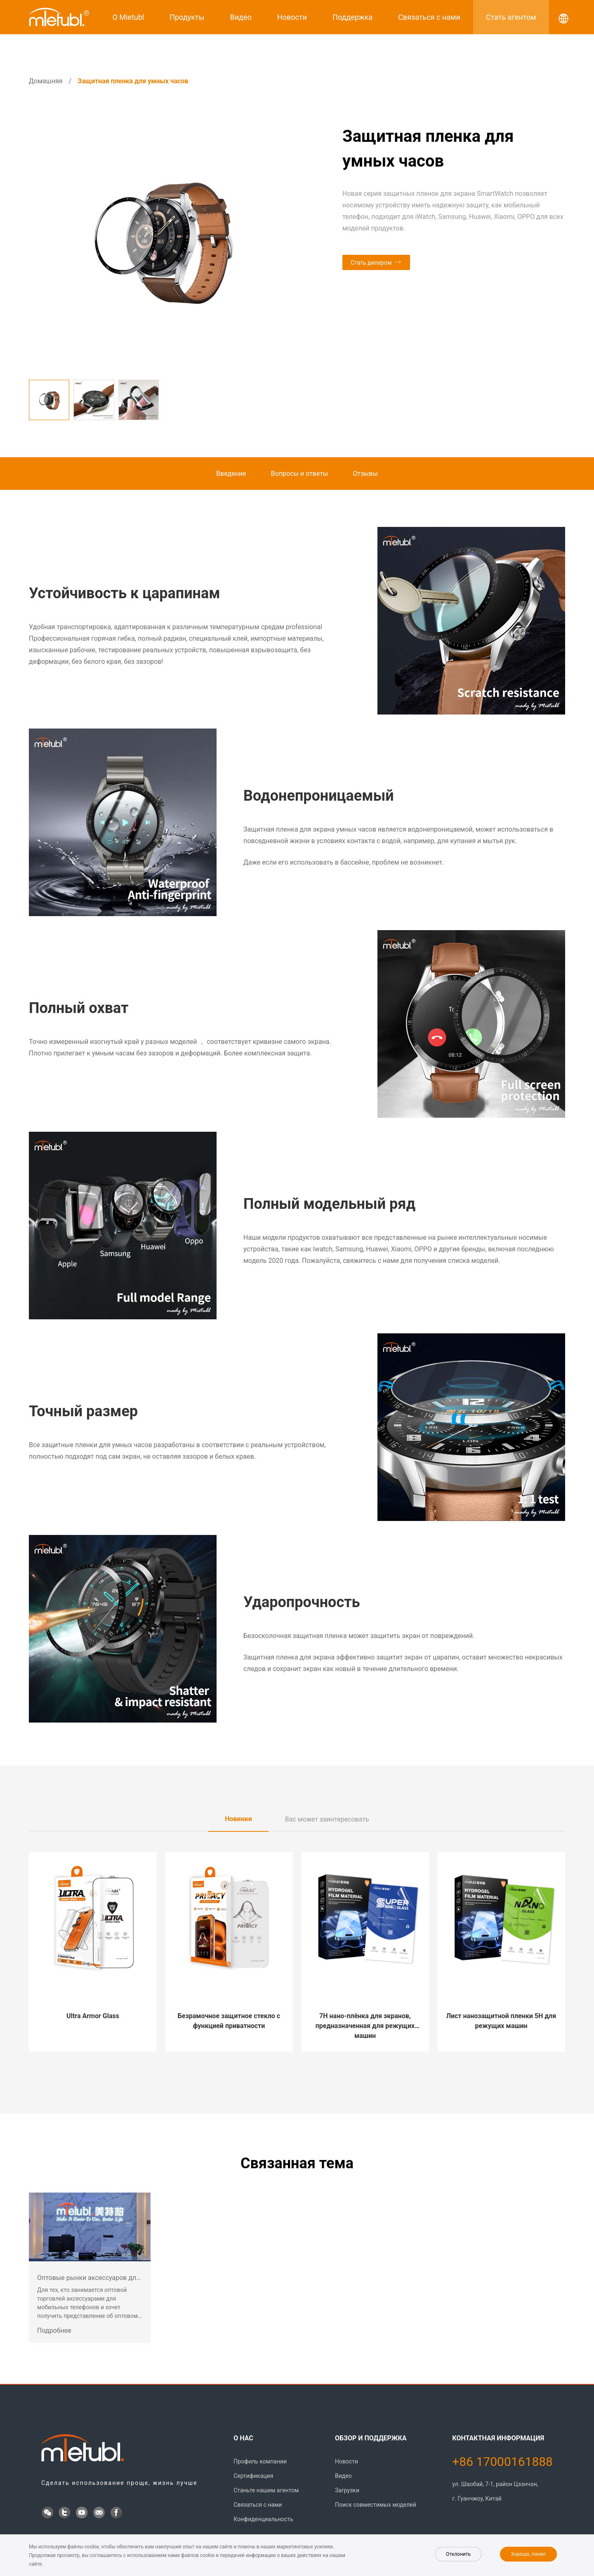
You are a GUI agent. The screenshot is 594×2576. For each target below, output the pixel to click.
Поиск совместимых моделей (375, 2504)
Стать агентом (511, 17)
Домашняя (45, 81)
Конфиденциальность (263, 2519)
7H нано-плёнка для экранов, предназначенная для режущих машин (365, 2026)
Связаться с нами (429, 17)
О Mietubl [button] (128, 17)
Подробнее (54, 2330)
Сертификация (253, 2476)
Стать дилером (371, 262)
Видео (241, 17)
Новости (292, 17)
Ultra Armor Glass (92, 2016)
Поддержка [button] (352, 17)
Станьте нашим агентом (266, 2490)
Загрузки (347, 2490)
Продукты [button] (187, 17)
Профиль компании (260, 2461)
